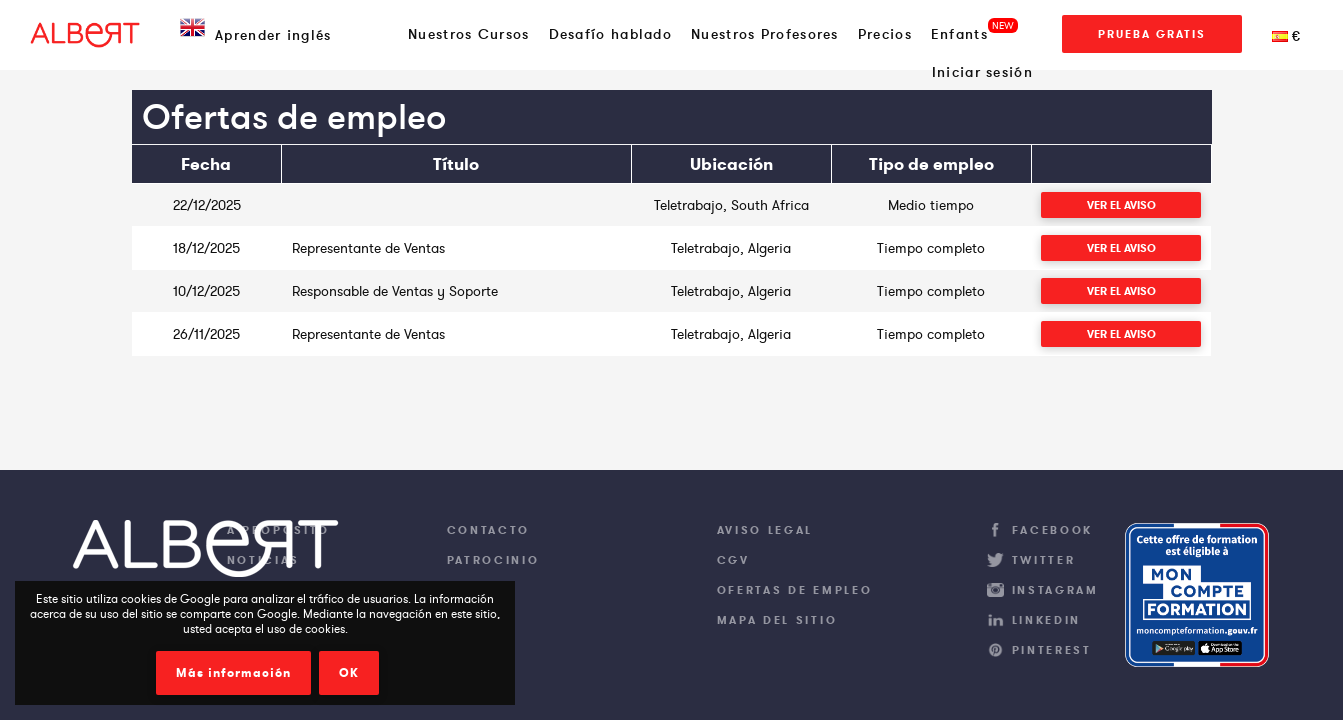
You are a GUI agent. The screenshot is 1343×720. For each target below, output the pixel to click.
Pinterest (1052, 650)
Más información (233, 673)
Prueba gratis (1152, 34)
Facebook (1053, 530)
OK (349, 673)
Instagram (1055, 590)
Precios (885, 34)
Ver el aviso (1121, 205)
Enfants (959, 34)
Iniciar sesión (982, 72)
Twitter (1044, 560)
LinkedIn (1047, 620)
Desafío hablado (611, 34)
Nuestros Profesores (765, 34)
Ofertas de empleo (795, 590)
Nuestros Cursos (469, 34)
